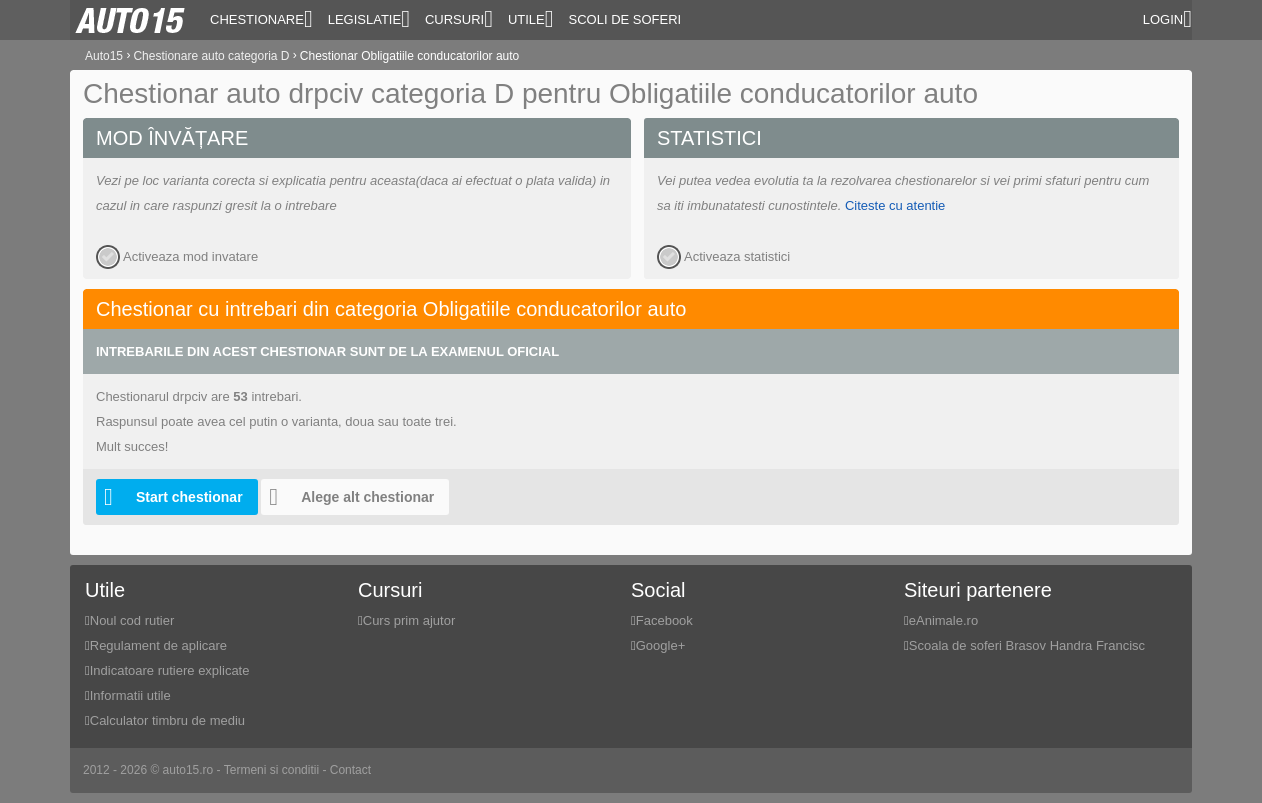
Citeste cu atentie (895, 205)
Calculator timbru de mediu (167, 720)
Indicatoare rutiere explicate (170, 670)
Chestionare (261, 19)
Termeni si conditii (271, 770)
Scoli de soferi (625, 19)
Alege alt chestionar (347, 497)
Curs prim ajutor (409, 620)
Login (1167, 19)
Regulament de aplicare (158, 645)
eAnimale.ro (943, 620)
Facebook (664, 620)
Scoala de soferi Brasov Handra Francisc (1027, 645)
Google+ (661, 645)
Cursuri (459, 19)
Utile (531, 19)
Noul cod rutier (132, 620)
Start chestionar (169, 497)
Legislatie (369, 19)
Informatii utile (130, 695)
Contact (350, 770)
